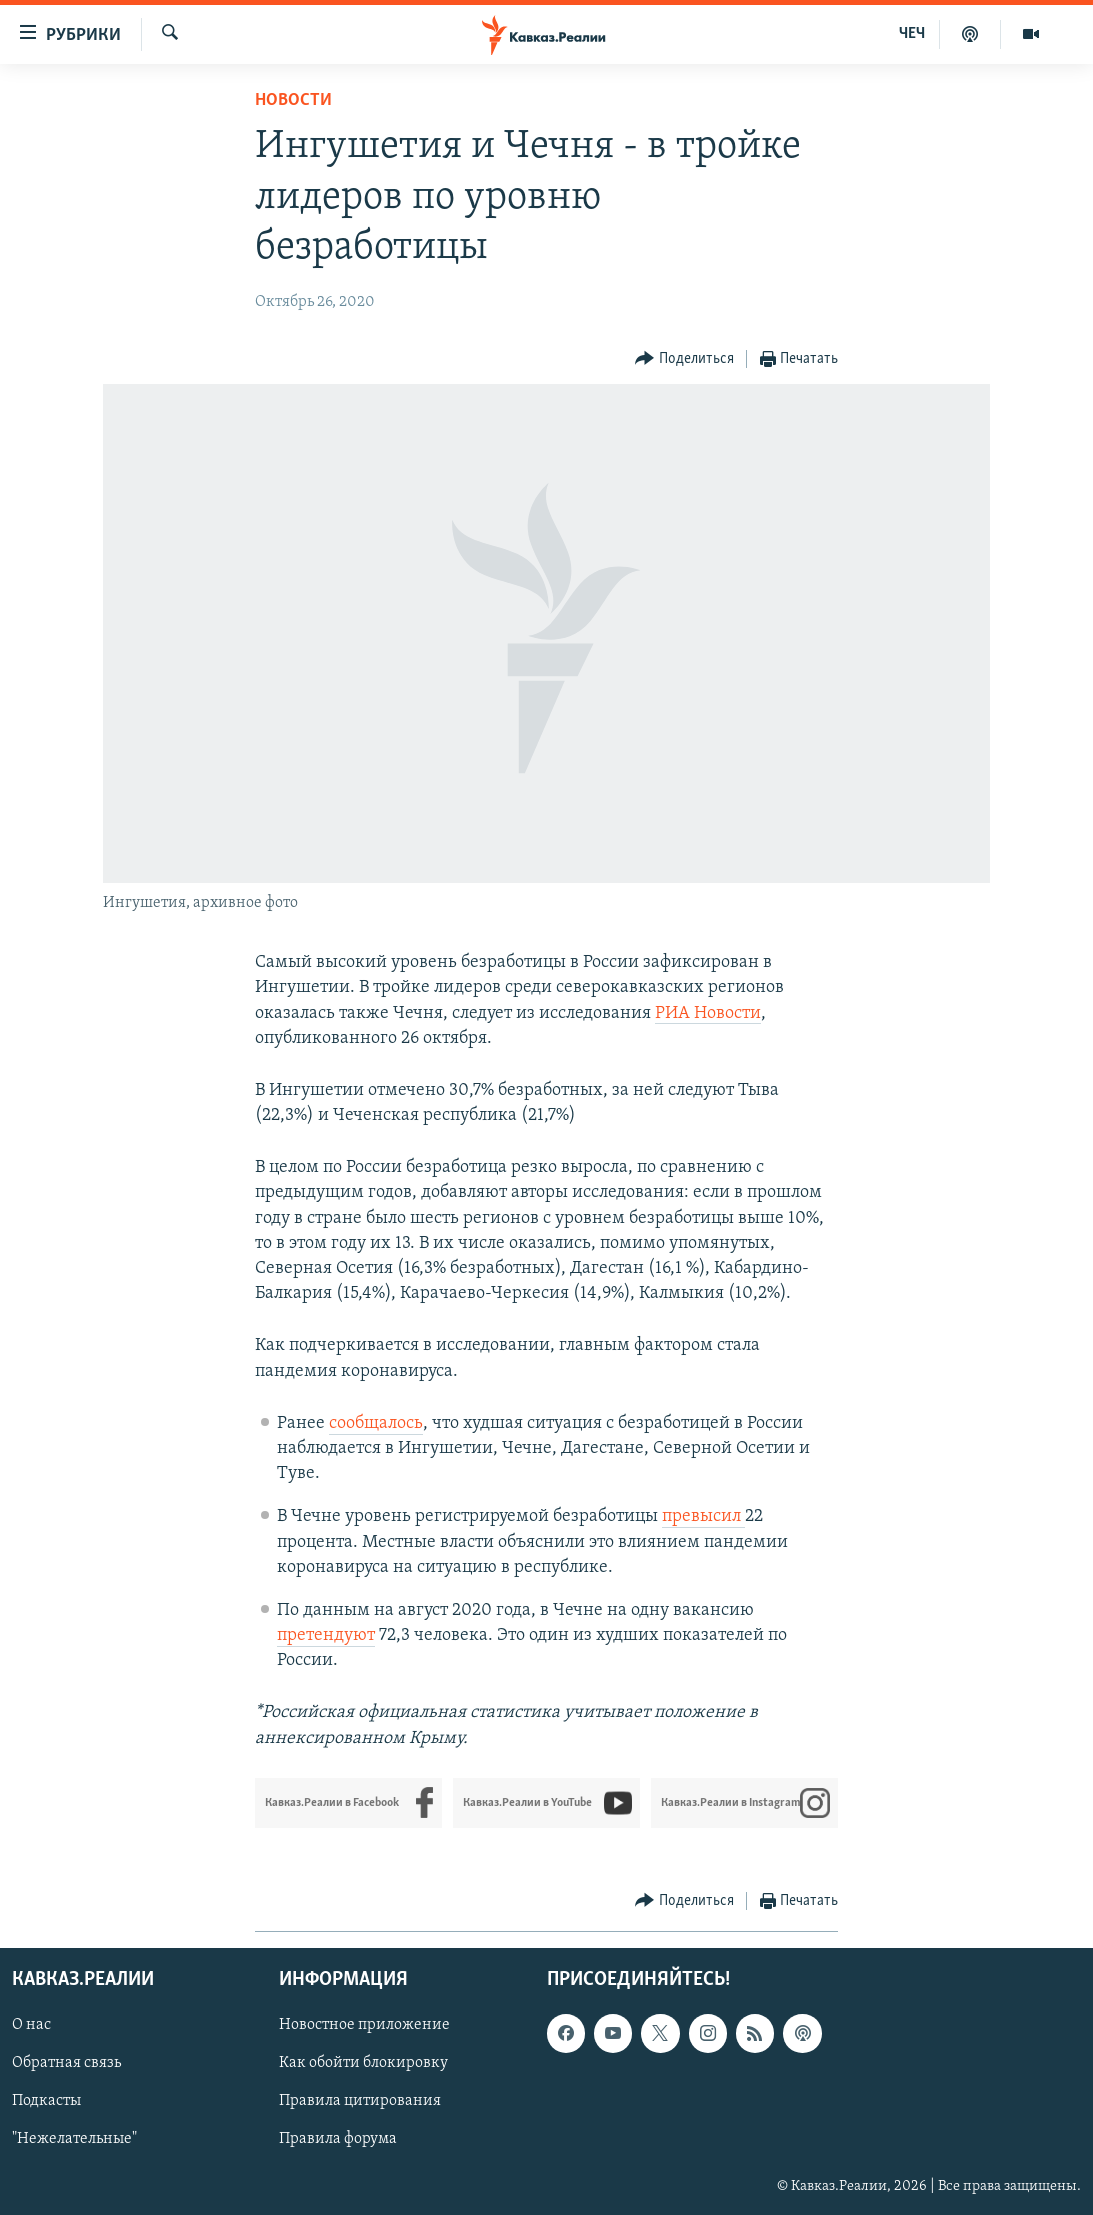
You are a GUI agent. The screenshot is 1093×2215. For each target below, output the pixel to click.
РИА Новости (708, 1013)
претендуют (326, 1635)
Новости (293, 100)
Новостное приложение (364, 2025)
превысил (703, 1516)
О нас (31, 2025)
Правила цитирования (360, 2101)
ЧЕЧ (912, 34)
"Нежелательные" (74, 2139)
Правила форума (338, 2139)
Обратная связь (66, 2063)
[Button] (684, 359)
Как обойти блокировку (363, 2063)
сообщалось (376, 1423)
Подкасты (46, 2101)
